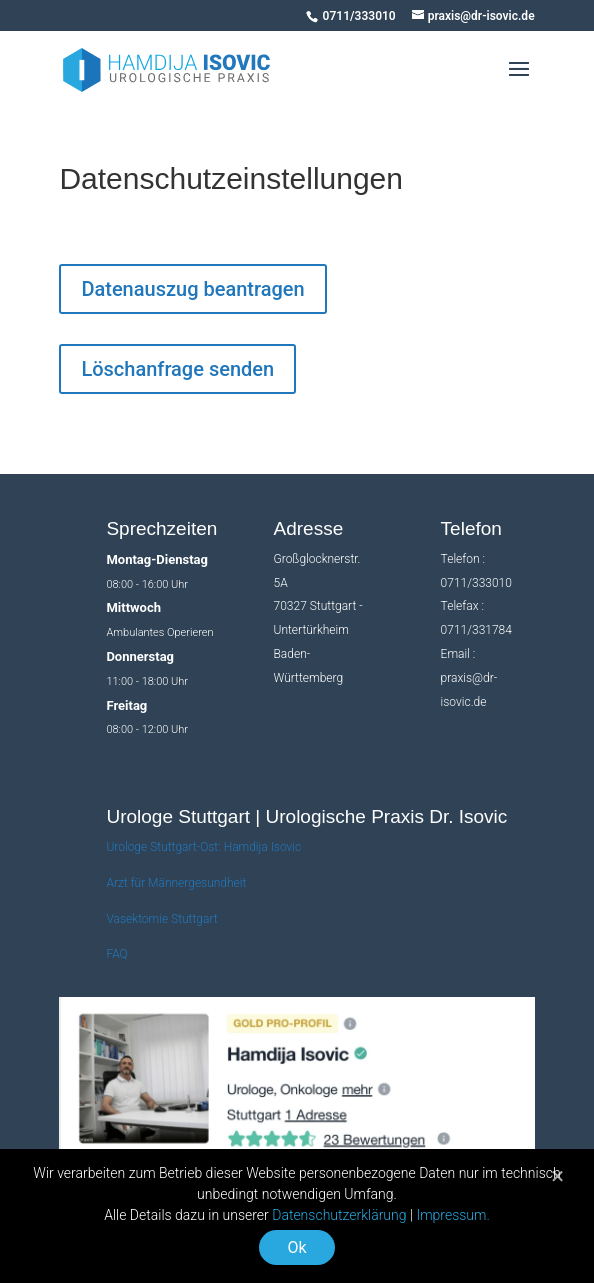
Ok (296, 1247)
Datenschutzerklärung (339, 1215)
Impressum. (452, 1215)
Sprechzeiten (161, 528)
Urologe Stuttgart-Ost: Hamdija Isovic (203, 847)
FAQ (116, 954)
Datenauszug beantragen (192, 289)
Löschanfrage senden (177, 369)
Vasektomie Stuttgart (161, 919)
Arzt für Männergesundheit (176, 883)
